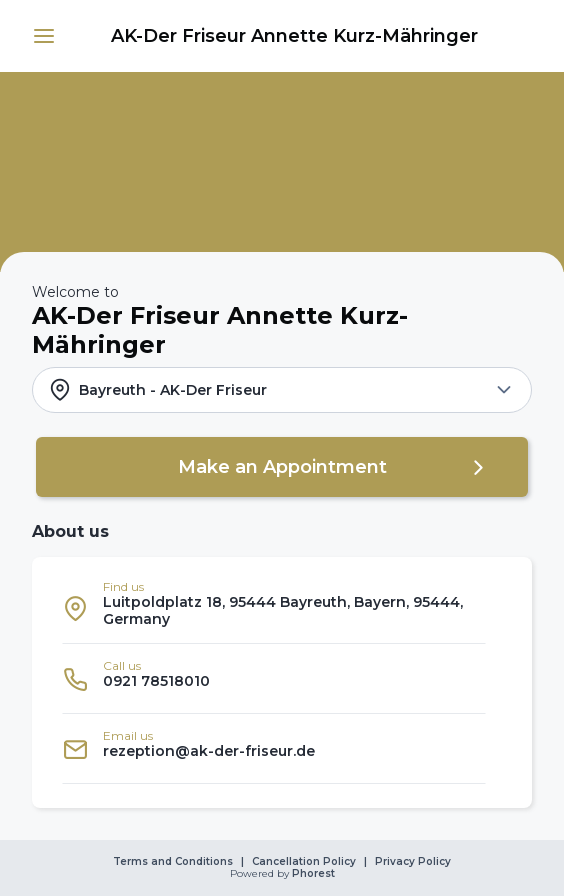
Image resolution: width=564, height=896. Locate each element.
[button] (44, 36)
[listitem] (274, 608)
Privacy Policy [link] (413, 862)
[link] (294, 36)
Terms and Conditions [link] (173, 862)
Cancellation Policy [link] (304, 862)
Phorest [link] (312, 874)
